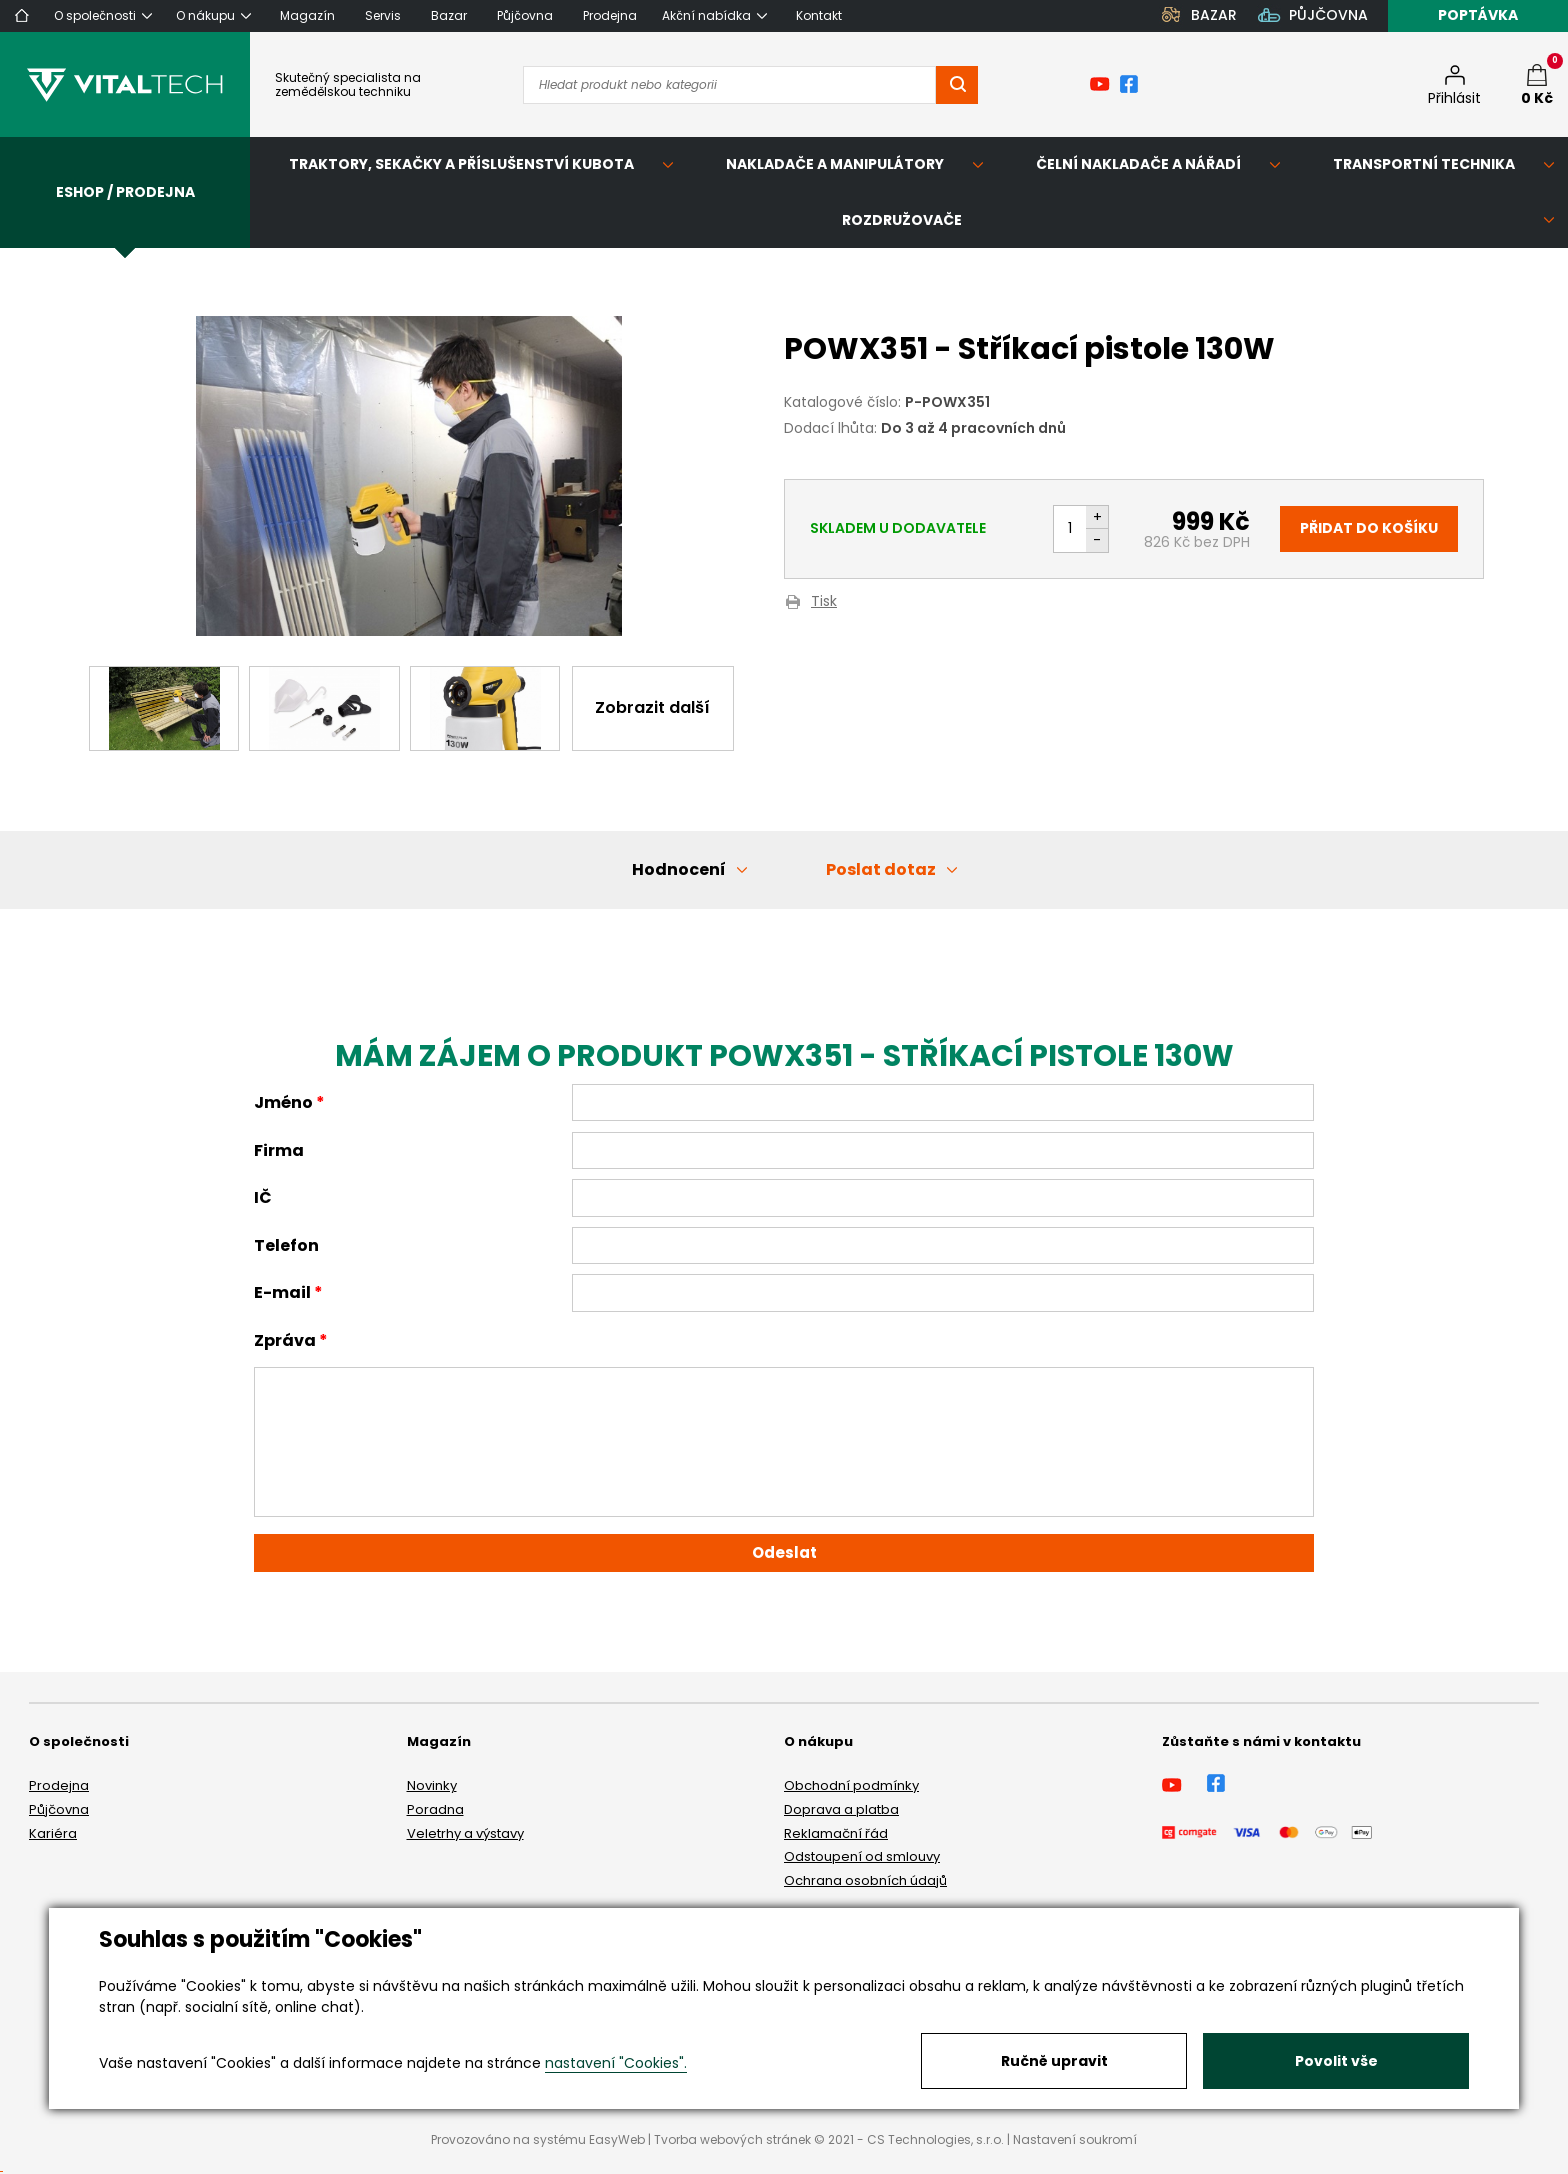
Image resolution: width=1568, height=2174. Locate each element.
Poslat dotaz (881, 869)
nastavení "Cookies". (616, 2063)
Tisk (824, 602)
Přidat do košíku (1369, 528)
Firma (279, 1150)
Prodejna (59, 1785)
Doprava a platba (841, 1809)
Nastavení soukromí (1075, 2139)
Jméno (283, 1102)
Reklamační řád (836, 1833)
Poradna (435, 1809)
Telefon (286, 1245)
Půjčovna (59, 1809)
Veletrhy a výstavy (465, 1833)
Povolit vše (1336, 2061)
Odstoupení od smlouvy (862, 1856)
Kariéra (53, 1833)
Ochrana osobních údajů (865, 1880)
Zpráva (285, 1340)
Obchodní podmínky (851, 1785)
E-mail (282, 1292)
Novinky (432, 1785)
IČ (263, 1197)
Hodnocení (679, 869)
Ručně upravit (1054, 2061)
